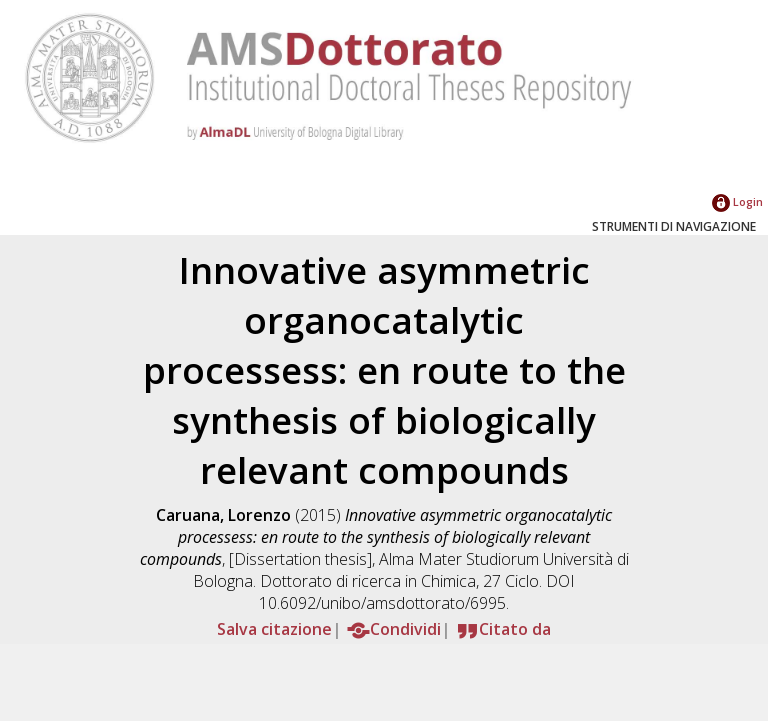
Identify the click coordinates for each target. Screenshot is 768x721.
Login (737, 201)
